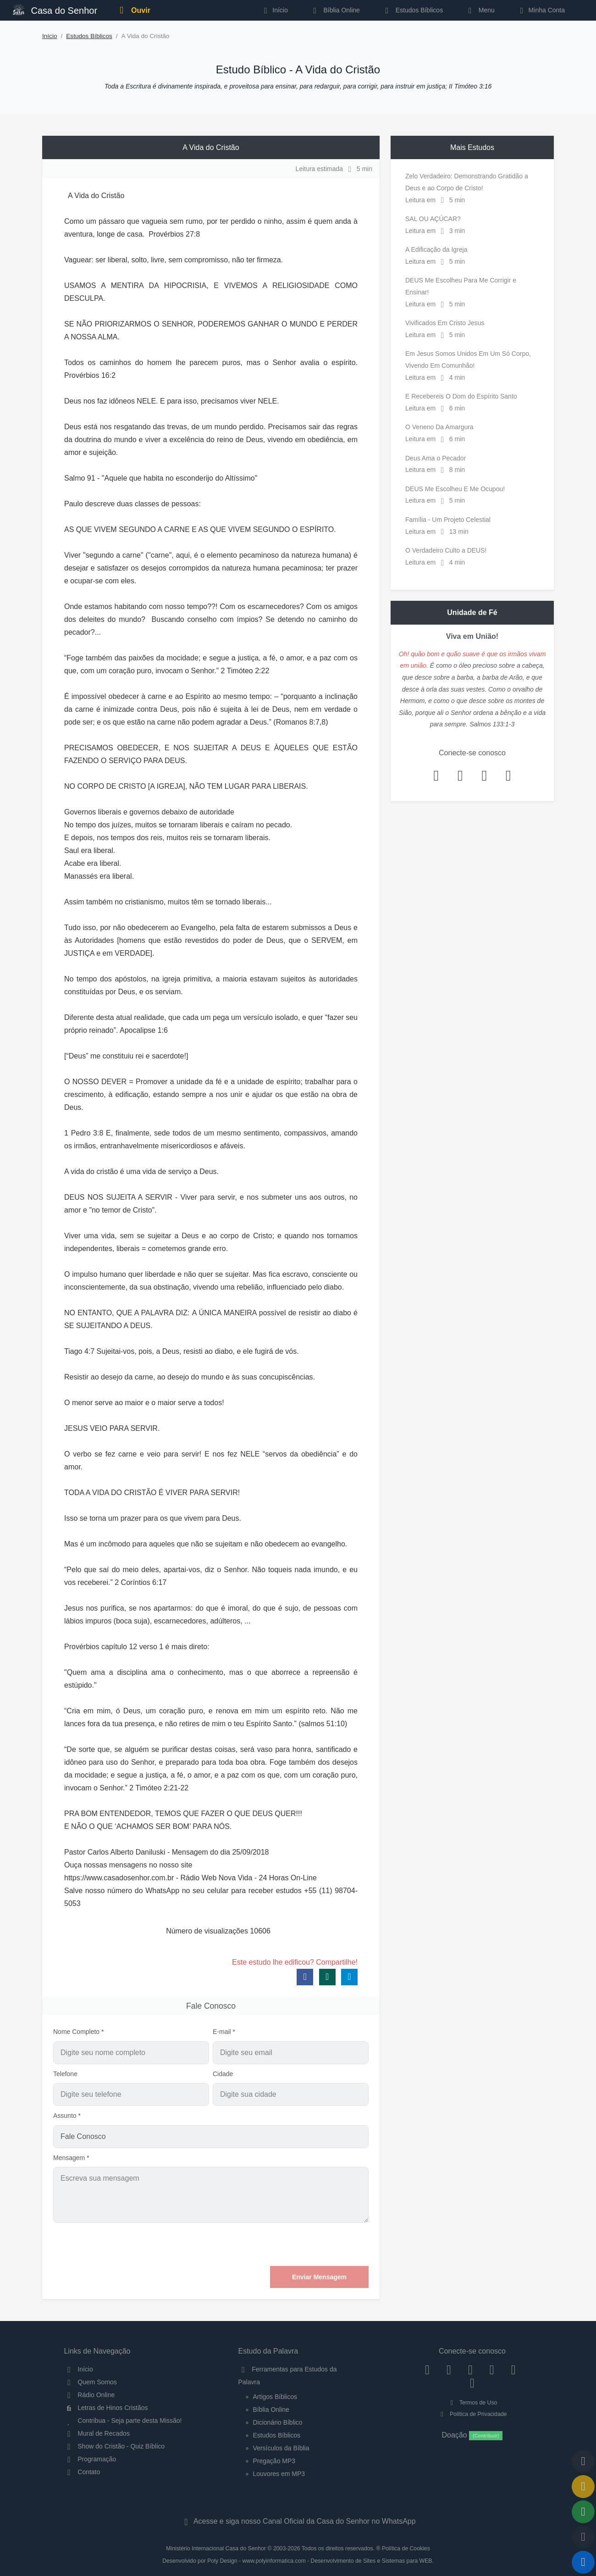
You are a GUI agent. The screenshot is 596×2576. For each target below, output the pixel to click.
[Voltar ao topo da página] (583, 2461)
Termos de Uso (472, 2402)
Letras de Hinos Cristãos (106, 2407)
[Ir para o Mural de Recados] (583, 2486)
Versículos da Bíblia (281, 2448)
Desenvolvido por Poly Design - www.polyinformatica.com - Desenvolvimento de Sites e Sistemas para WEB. (298, 2561)
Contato (82, 2472)
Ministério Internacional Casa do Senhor (216, 2548)
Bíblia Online (335, 10)
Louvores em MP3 (279, 2473)
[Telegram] (472, 2383)
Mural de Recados (97, 2433)
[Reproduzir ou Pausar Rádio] (583, 2562)
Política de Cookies (406, 2548)
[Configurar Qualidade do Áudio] (583, 2537)
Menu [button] (480, 10)
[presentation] (299, 2244)
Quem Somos (90, 2382)
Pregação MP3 (274, 2461)
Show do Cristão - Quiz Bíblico (114, 2446)
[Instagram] (449, 2369)
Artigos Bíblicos (275, 2396)
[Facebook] (427, 2369)
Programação (90, 2459)
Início (49, 36)
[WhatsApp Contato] (513, 2369)
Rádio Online (89, 2395)
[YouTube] (492, 2369)
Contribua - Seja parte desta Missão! (123, 2420)
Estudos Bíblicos (412, 10)
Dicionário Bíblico (278, 2422)
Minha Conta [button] (541, 10)
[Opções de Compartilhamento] (583, 2511)
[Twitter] (471, 2369)
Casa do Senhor (55, 9)
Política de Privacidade (472, 2414)
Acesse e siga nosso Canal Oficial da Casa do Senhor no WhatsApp (297, 2521)
